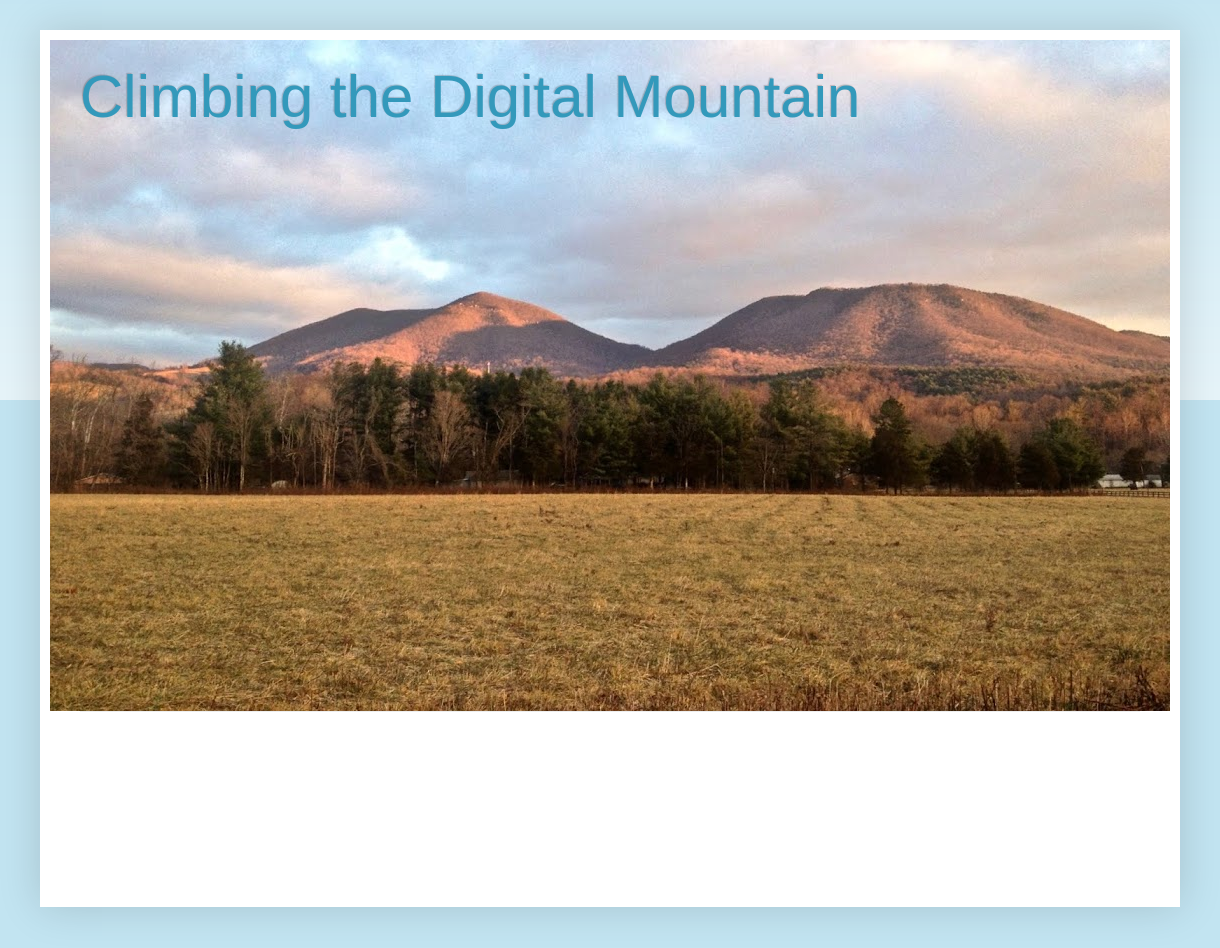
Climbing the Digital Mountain (470, 96)
